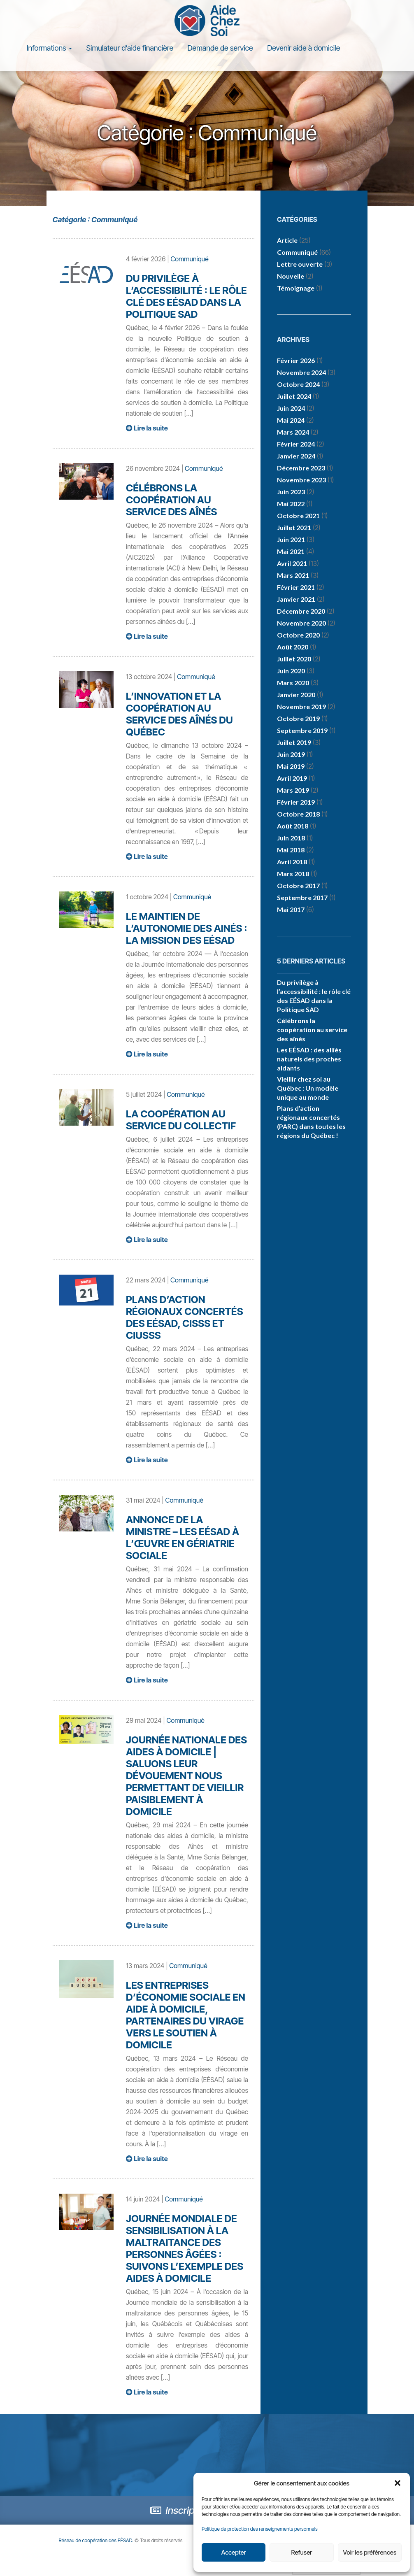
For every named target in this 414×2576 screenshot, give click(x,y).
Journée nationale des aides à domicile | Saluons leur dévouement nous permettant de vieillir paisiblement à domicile (186, 1775)
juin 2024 (291, 408)
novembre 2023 (301, 480)
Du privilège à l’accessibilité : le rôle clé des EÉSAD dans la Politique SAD (186, 296)
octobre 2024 (298, 384)
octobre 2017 (298, 885)
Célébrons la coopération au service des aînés (171, 500)
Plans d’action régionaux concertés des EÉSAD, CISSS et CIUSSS (184, 1317)
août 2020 (292, 647)
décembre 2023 (301, 468)
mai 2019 (291, 766)
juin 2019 (291, 754)
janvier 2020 (296, 694)
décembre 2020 (301, 611)
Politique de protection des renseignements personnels (260, 2529)
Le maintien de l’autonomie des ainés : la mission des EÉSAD (186, 928)
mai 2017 (291, 909)
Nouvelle (290, 276)
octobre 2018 (298, 814)
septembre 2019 (302, 730)
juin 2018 (291, 838)
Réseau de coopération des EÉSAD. (101, 2540)
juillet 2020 (294, 659)
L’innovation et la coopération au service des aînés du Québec (179, 714)
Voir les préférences (369, 2552)
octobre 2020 (298, 635)
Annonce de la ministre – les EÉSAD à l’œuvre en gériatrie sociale (182, 1537)
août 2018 (292, 826)
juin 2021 (291, 539)
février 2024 (296, 444)
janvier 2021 (296, 599)
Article (287, 240)
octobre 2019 (298, 718)
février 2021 (296, 587)
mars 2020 (293, 682)
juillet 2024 (294, 396)
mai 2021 (291, 551)
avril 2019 (292, 778)
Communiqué (189, 259)
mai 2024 (291, 420)
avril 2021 (292, 563)
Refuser (301, 2552)
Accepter (233, 2552)
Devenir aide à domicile (303, 48)
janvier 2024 (296, 456)
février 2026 (296, 360)
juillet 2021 (294, 527)
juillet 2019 (294, 742)
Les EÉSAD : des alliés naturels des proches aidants (309, 1059)
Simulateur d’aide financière (129, 48)
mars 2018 (293, 873)
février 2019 (296, 802)
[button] (397, 2483)
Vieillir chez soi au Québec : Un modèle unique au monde (307, 1088)
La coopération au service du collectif (181, 1120)
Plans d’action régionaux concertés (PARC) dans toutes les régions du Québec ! (311, 1121)
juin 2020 (291, 671)
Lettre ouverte (300, 264)
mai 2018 (291, 850)
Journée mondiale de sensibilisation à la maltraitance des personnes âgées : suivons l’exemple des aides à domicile (184, 2248)
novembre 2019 (301, 706)
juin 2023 (291, 492)
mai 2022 (291, 503)
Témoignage (295, 288)
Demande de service (220, 48)
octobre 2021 (298, 515)
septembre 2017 (302, 897)
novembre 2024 (301, 372)
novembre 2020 (301, 623)
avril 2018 (292, 862)
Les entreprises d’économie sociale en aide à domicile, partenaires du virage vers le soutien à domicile (185, 2015)
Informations (49, 48)
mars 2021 (293, 575)
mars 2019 (293, 790)
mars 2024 (293, 432)
